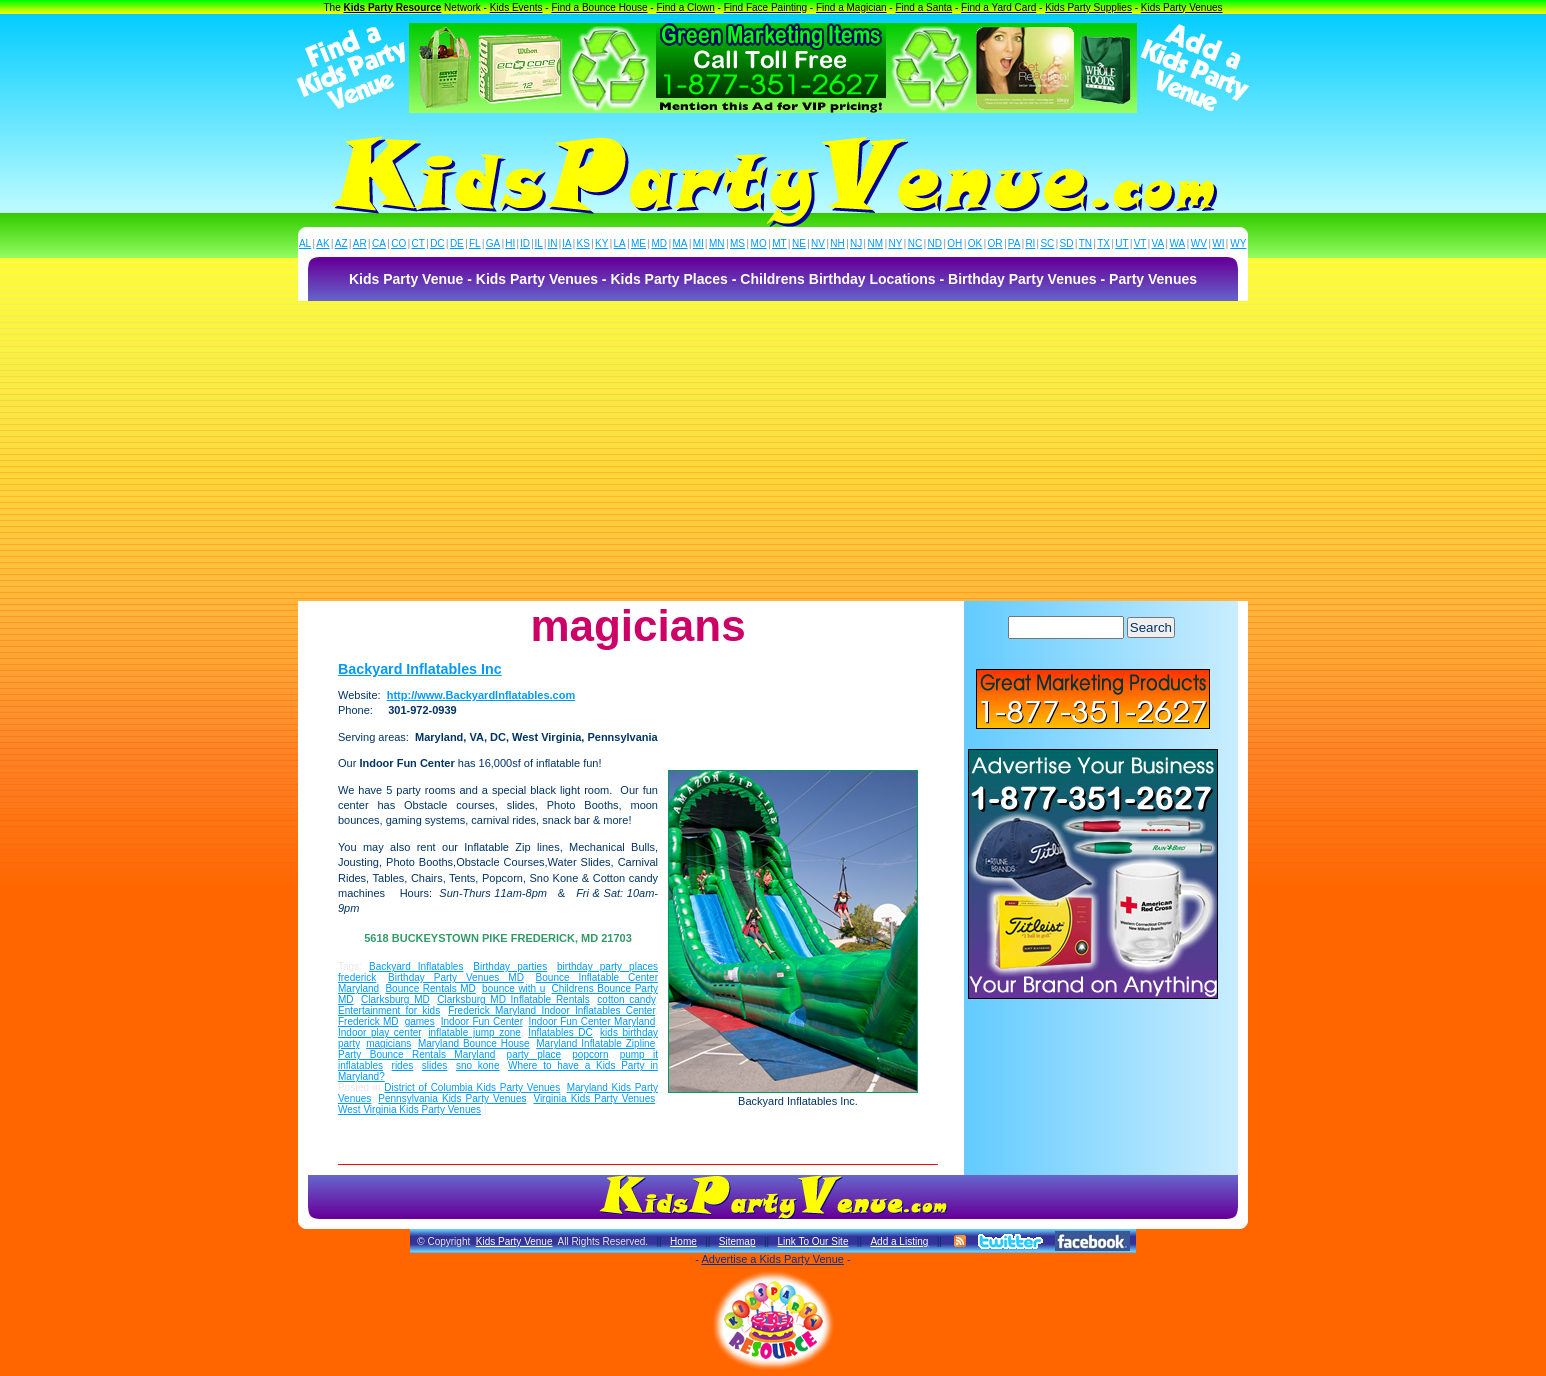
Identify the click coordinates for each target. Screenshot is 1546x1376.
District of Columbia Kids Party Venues (472, 1087)
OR (995, 243)
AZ (341, 243)
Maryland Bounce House (474, 1043)
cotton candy (626, 999)
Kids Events (516, 7)
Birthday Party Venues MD (456, 977)
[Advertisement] (773, 451)
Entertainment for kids (389, 1010)
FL (475, 243)
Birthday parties (510, 966)
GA (493, 243)
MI (698, 243)
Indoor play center (379, 1032)
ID (525, 243)
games (420, 1021)
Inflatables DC (560, 1032)
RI (1030, 243)
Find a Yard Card (998, 7)
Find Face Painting (765, 7)
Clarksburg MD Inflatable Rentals (513, 999)
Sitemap (737, 1241)
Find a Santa (923, 7)
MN (717, 243)
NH (837, 243)
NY (895, 243)
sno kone (478, 1065)
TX (1103, 243)
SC (1047, 243)
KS (583, 243)
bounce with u (513, 988)
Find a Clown (685, 7)
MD (660, 243)
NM (876, 243)
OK (975, 243)
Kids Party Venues (1182, 7)
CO (398, 243)
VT (1140, 243)
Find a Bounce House (599, 7)
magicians (388, 1043)
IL (539, 243)
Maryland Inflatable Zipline (595, 1043)
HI (510, 243)
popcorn (590, 1054)
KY (601, 243)
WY (1238, 243)
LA (620, 243)
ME (638, 243)
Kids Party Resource (393, 7)
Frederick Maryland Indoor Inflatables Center (551, 1010)
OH (954, 243)
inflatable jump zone (474, 1032)
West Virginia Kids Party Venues (409, 1109)
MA (680, 243)
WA (1178, 243)
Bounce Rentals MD (430, 988)
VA (1158, 243)
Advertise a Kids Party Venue (772, 1259)
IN (552, 243)
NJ (856, 243)
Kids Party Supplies (1088, 7)
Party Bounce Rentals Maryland (416, 1054)
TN (1085, 243)
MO (759, 243)
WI (1218, 243)
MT (779, 243)
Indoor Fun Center (482, 1021)
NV (818, 243)
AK (322, 243)
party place (534, 1054)
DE (457, 243)
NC (915, 243)
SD (1067, 243)
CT (418, 243)
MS (737, 243)
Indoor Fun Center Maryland (592, 1021)
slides (435, 1065)
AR (360, 243)
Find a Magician (851, 7)
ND (935, 243)
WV (1199, 243)
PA (1014, 243)
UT (1121, 243)
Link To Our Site (812, 1241)
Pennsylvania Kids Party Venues (452, 1098)
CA (379, 243)
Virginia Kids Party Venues (594, 1098)
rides (403, 1065)
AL (305, 243)
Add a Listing (899, 1241)
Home (683, 1241)
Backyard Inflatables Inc (420, 669)
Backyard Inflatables (416, 966)
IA (566, 243)
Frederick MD (368, 1021)
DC (437, 243)
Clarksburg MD (395, 999)
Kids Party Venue (514, 1241)
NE (799, 243)
